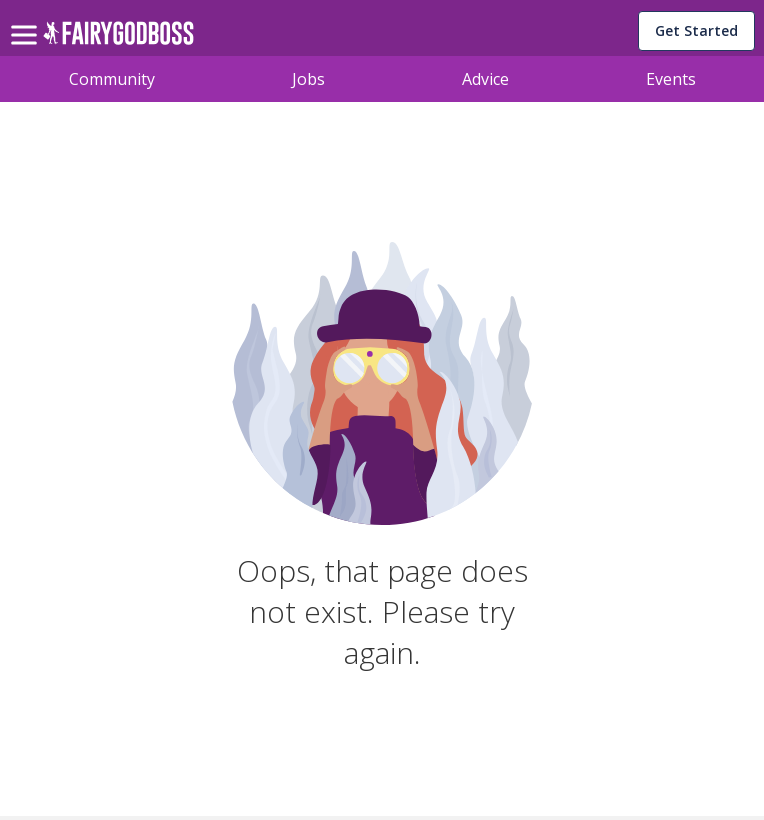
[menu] (27, 19)
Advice (485, 79)
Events (671, 79)
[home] (118, 38)
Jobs (308, 79)
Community (112, 79)
